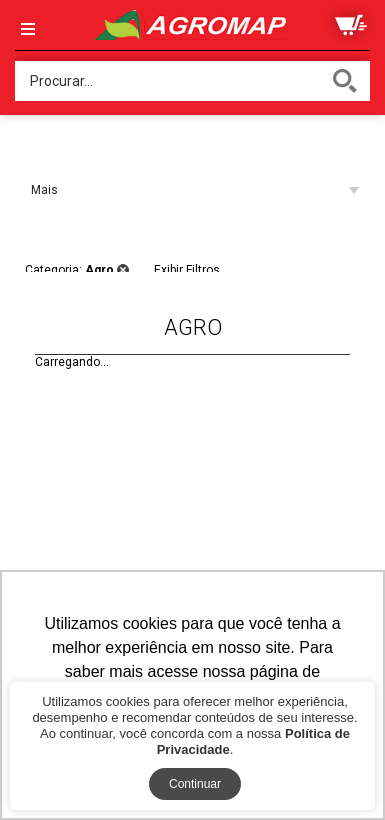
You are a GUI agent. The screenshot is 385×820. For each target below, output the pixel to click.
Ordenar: (38, 149)
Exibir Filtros (187, 267)
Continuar (195, 784)
